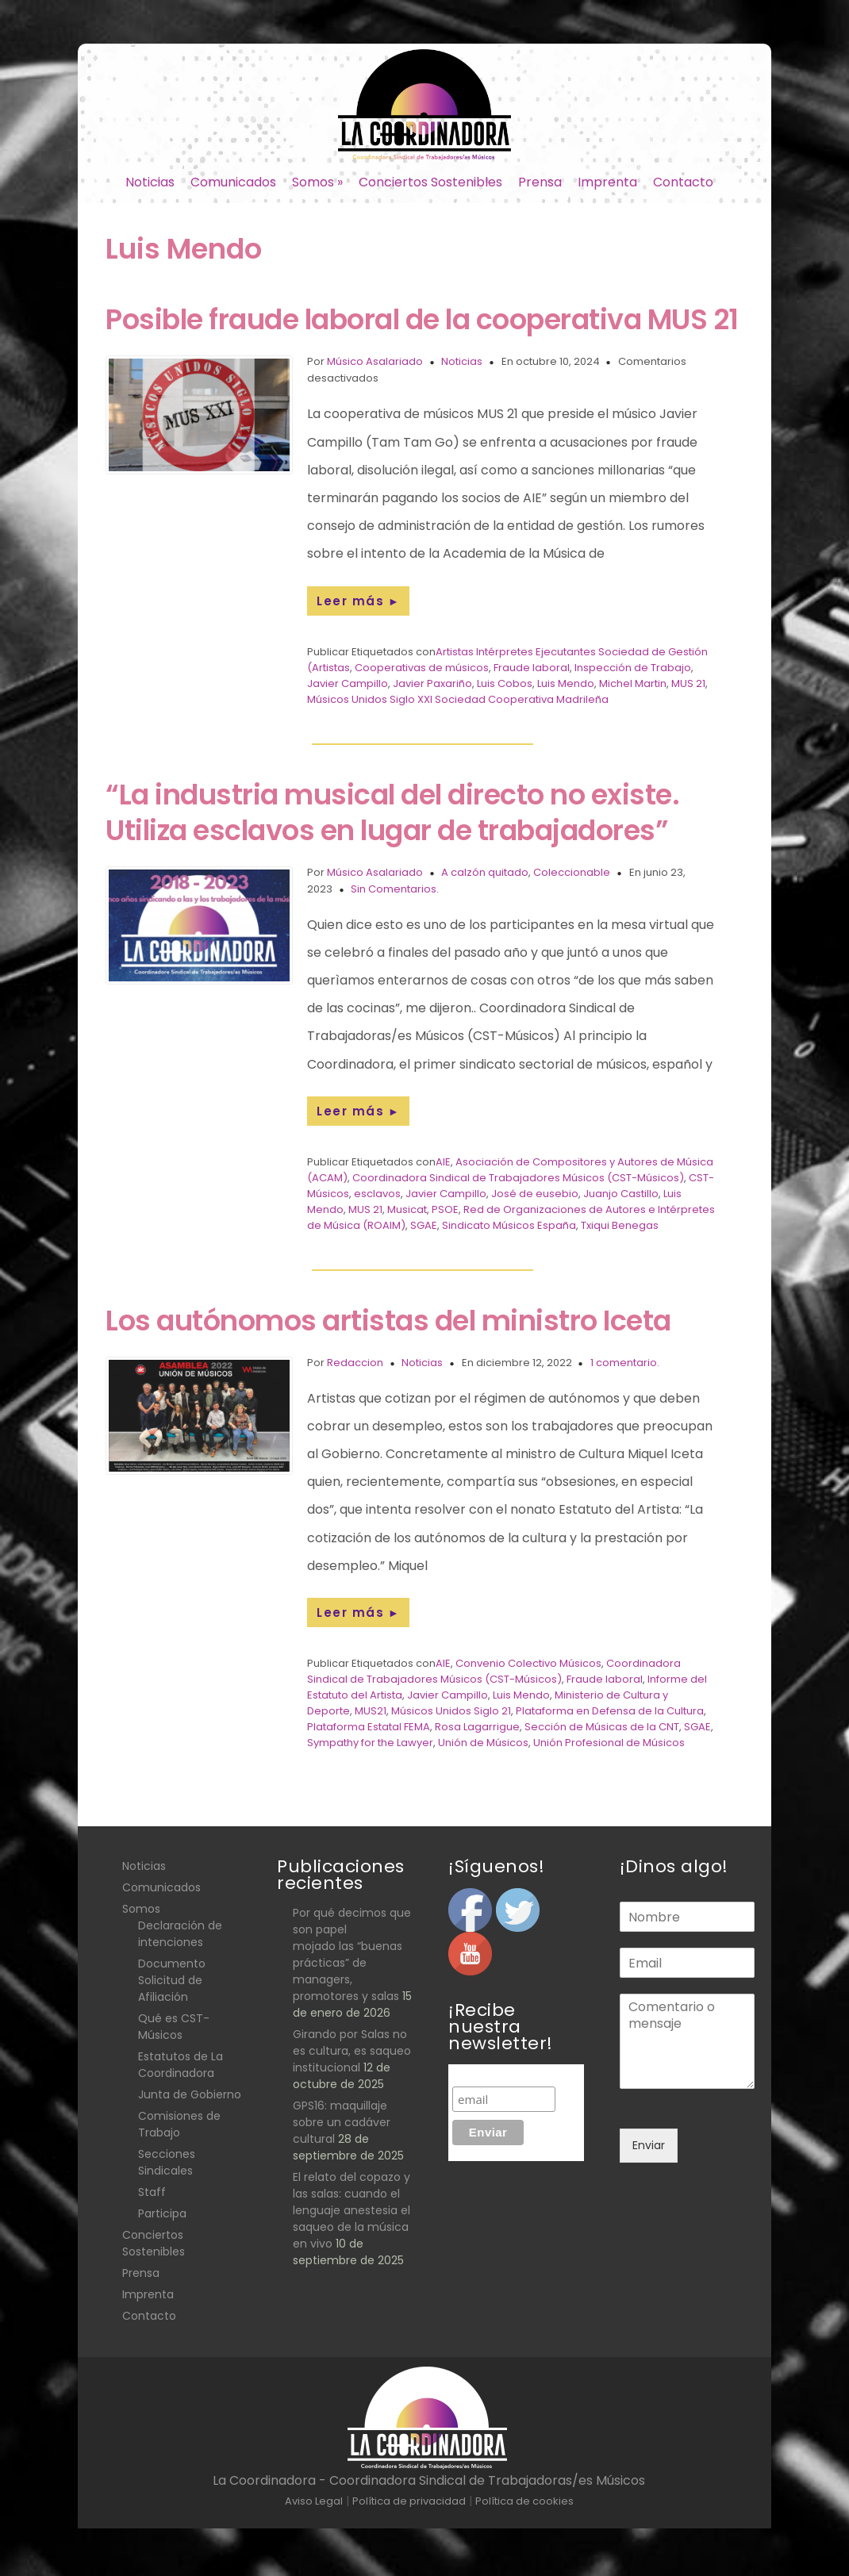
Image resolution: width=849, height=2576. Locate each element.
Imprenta (607, 182)
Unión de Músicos (483, 1742)
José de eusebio (534, 1193)
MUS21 (370, 1710)
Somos (317, 182)
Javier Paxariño (432, 683)
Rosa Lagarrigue (477, 1726)
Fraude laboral (532, 667)
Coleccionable (571, 872)
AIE (443, 1161)
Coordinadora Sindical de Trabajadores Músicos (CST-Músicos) (518, 1177)
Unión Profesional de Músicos (609, 1742)
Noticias (150, 182)
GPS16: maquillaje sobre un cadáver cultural (341, 2122)
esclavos (377, 1193)
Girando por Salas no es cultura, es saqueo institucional (352, 2050)
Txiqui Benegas (620, 1225)
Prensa (540, 182)
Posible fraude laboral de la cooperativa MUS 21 (422, 319)
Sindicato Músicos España (509, 1225)
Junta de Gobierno (189, 2094)
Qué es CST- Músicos (173, 2026)
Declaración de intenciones (180, 1934)
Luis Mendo (565, 683)
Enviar (648, 2145)
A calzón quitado (484, 872)
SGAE (423, 1225)
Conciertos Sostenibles (430, 182)
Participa (162, 2213)
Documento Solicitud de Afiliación (172, 1980)
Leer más (358, 601)
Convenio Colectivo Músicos (528, 1663)
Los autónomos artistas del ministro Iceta (388, 1320)
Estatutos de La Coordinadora (180, 2064)
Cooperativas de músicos (422, 667)
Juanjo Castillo (621, 1193)
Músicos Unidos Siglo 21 (451, 1710)
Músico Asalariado (375, 361)
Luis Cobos (504, 683)
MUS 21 (688, 683)
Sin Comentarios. (395, 888)
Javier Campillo (347, 683)
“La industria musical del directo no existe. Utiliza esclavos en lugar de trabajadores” (392, 812)
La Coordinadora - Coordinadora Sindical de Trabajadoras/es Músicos (429, 2480)
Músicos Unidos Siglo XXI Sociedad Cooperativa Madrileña (458, 699)
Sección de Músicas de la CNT (601, 1726)
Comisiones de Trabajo (179, 2124)
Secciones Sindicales (166, 2162)
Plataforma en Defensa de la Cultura (610, 1710)
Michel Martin (633, 683)
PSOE (445, 1209)
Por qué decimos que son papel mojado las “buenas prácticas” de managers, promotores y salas (352, 1954)
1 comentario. (624, 1362)
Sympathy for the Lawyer (370, 1742)
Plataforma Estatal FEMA (368, 1726)
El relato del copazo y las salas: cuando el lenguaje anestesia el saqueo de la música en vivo (351, 2210)
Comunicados (233, 182)
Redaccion (355, 1362)
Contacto (683, 182)
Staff (152, 2192)
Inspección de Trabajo (632, 667)
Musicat (407, 1209)
